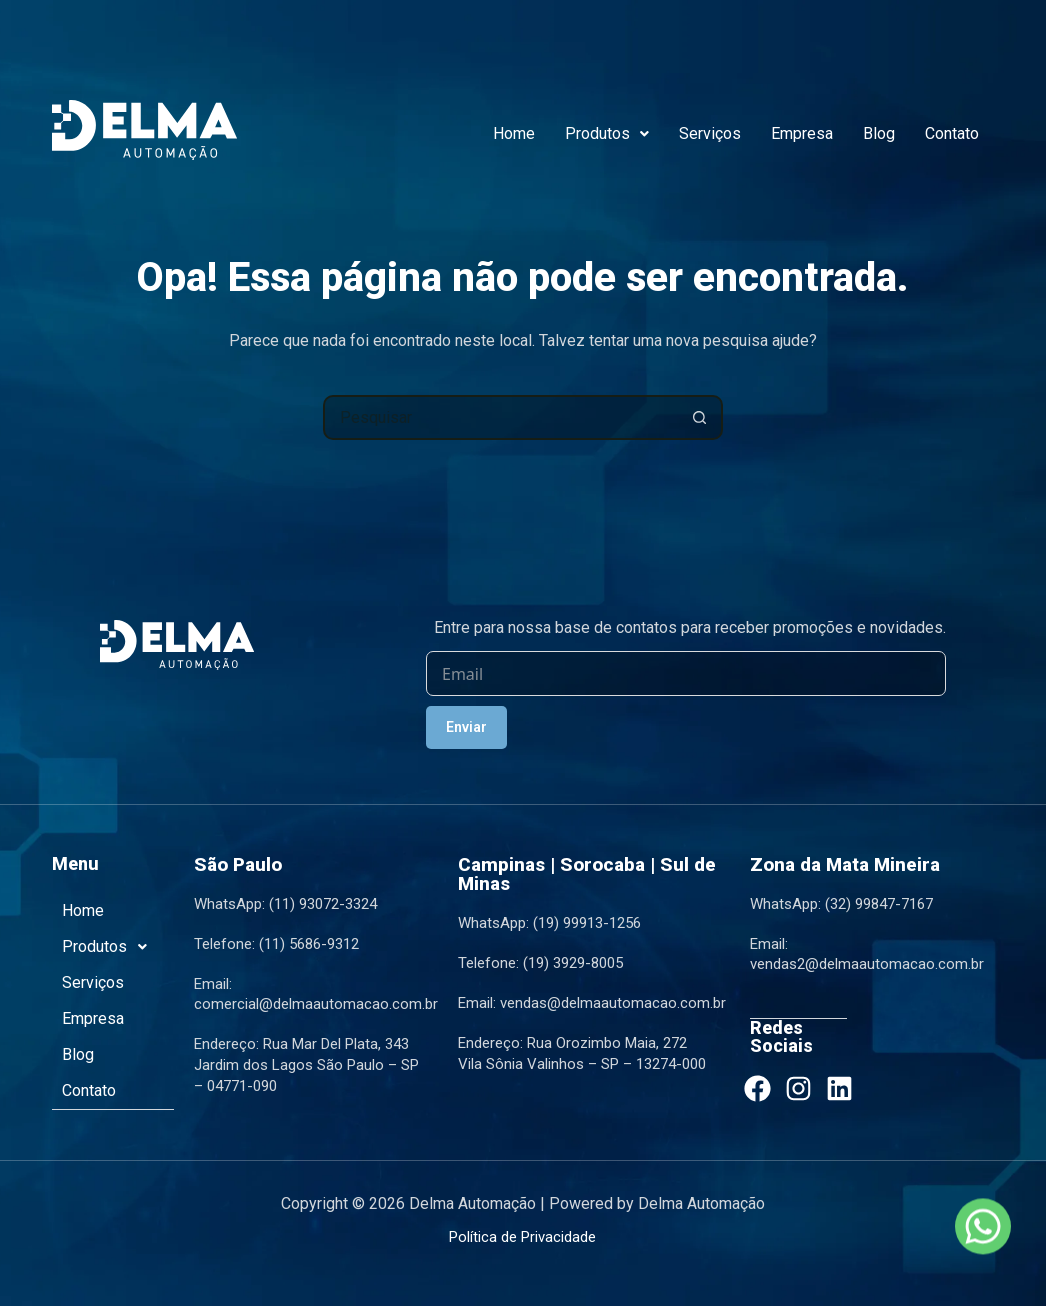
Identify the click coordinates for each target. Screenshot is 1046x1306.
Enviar (466, 728)
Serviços (710, 133)
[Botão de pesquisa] (700, 417)
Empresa (802, 133)
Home (514, 133)
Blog (879, 133)
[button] (607, 134)
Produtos (607, 133)
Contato (952, 133)
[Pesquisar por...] (500, 417)
